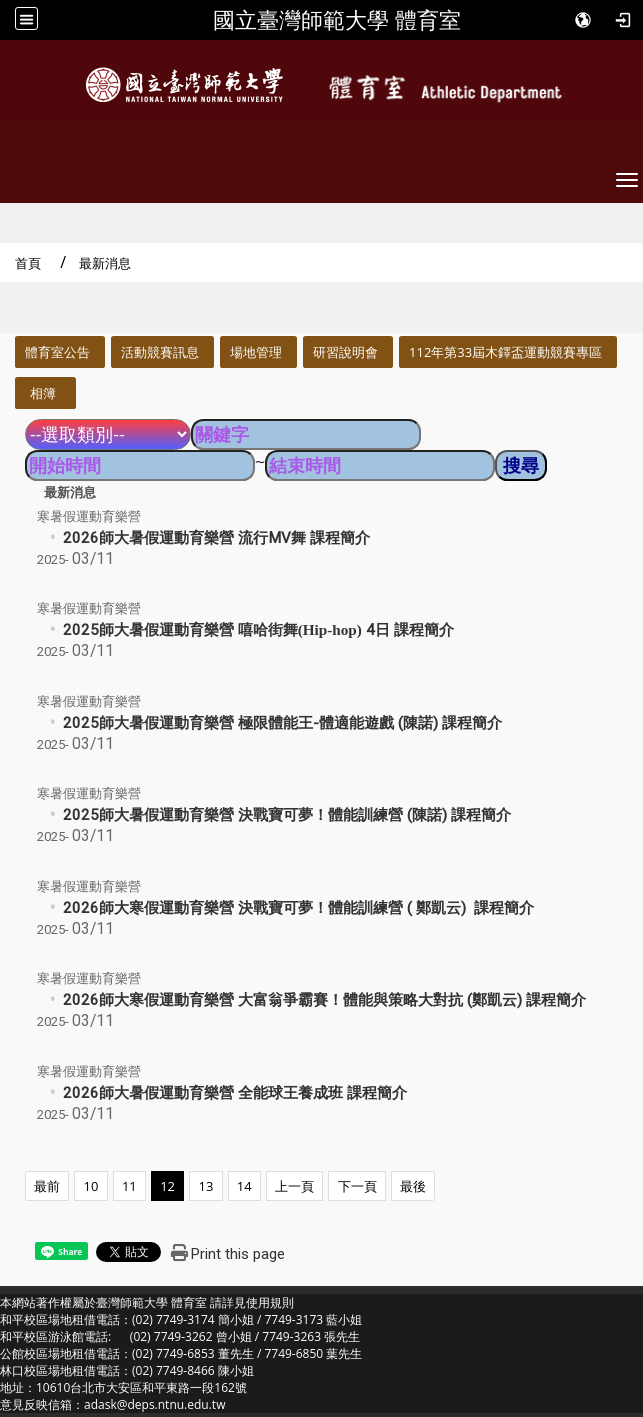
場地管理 (256, 352)
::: (6, 347)
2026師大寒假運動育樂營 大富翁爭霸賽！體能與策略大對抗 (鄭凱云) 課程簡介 (324, 1000)
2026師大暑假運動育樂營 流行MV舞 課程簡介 (216, 538)
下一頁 (357, 1186)
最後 (413, 1186)
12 (167, 1186)
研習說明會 (345, 352)
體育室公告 (57, 352)
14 (244, 1186)
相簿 (43, 393)
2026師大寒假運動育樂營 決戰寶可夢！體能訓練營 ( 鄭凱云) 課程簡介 (298, 908)
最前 (47, 1186)
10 (91, 1186)
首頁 (28, 263)
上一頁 (294, 1186)
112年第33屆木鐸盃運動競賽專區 (505, 352)
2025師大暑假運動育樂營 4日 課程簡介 (258, 630)
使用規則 (270, 1302)
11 (129, 1186)
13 (206, 1186)
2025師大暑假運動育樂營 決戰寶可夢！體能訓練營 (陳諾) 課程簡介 (287, 815)
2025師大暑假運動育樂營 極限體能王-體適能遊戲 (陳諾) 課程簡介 (282, 723)
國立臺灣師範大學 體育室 (337, 20)
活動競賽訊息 (160, 352)
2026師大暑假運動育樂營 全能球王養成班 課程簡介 (235, 1093)
